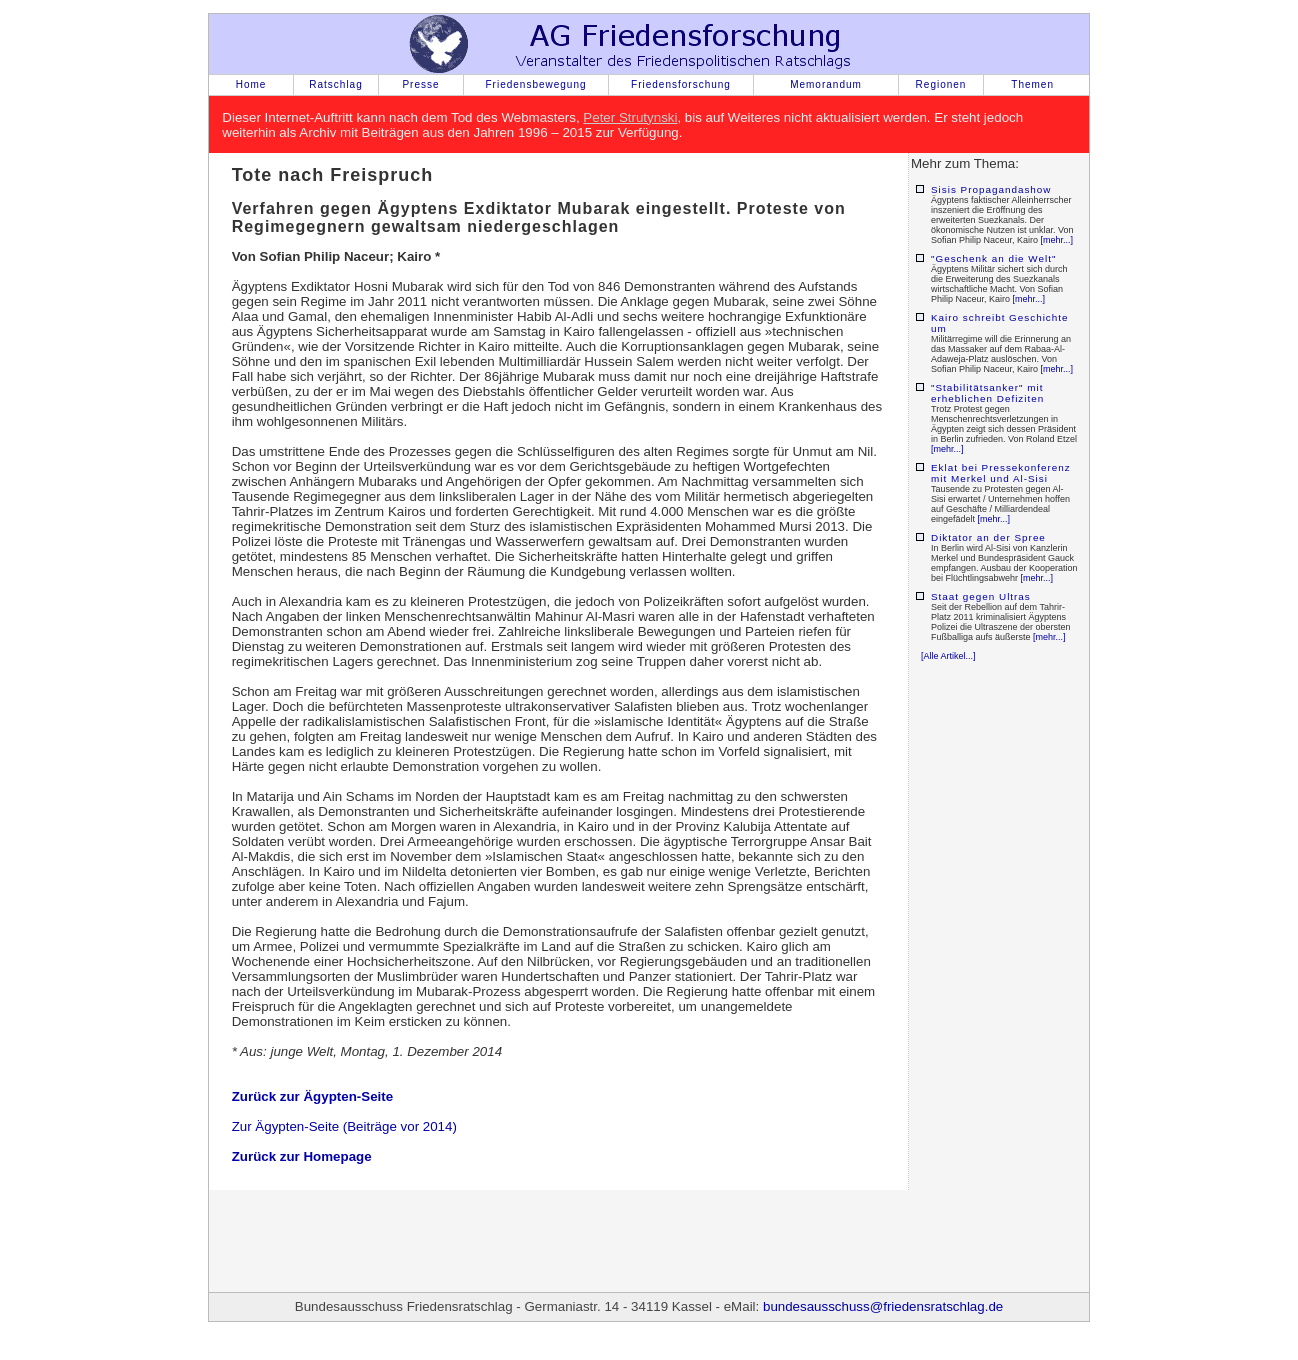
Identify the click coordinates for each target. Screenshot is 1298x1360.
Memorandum (826, 84)
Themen (1032, 84)
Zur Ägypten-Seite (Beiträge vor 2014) (344, 1126)
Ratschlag (335, 84)
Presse (420, 84)
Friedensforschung (681, 84)
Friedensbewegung (535, 84)
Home (251, 84)
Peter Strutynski (630, 117)
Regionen (941, 84)
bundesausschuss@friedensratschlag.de (883, 1306)
